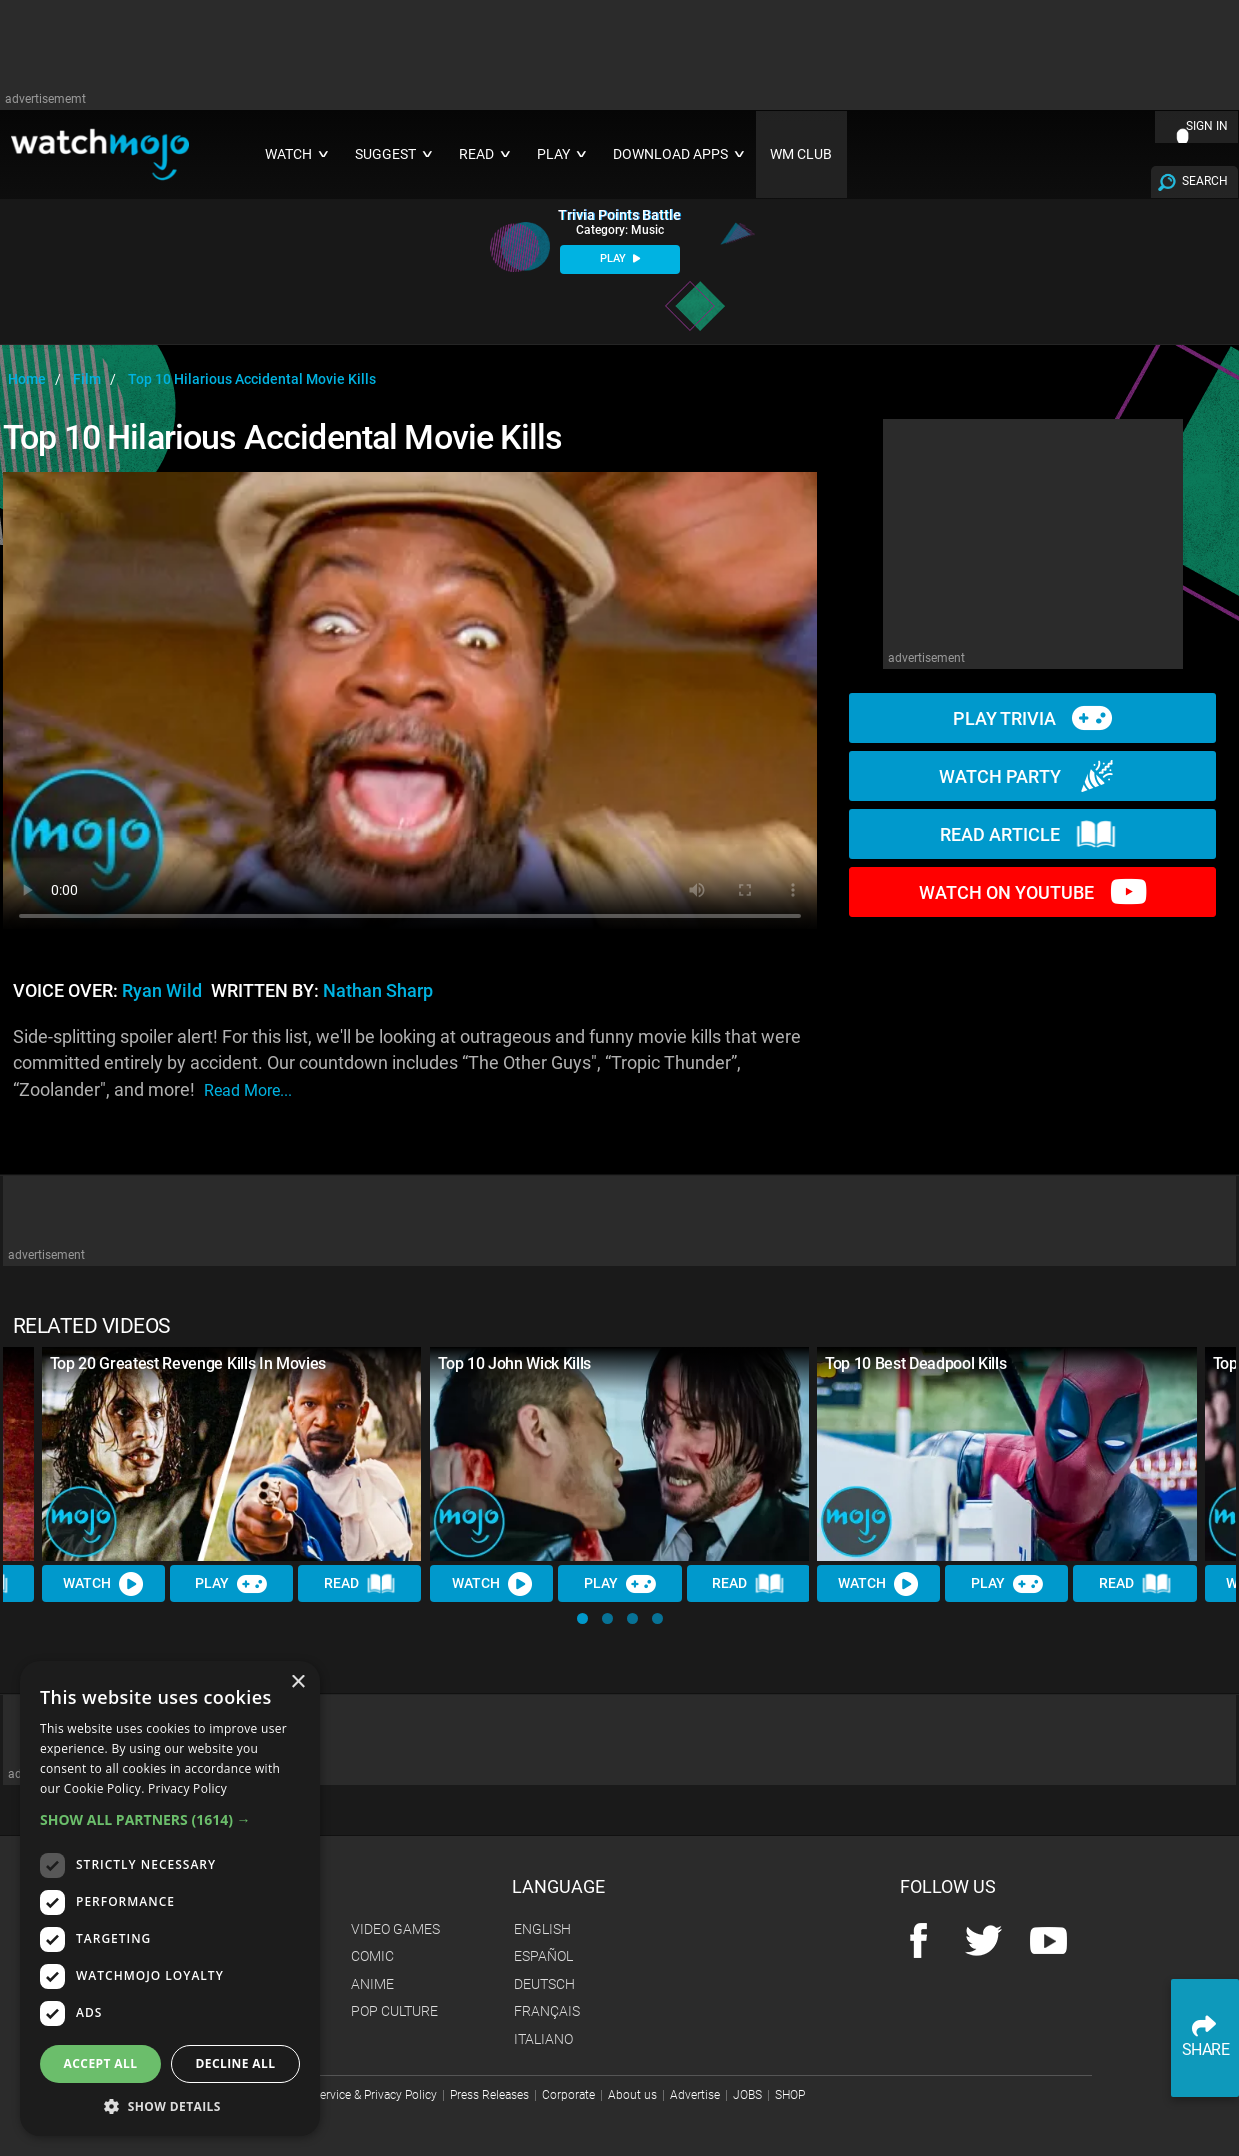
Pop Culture (394, 2011)
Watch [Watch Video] (104, 1583)
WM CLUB (801, 154)
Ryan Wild (162, 991)
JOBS (747, 2095)
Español (543, 1956)
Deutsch (544, 1984)
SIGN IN (1207, 126)
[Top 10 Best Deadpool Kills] (1007, 1454)
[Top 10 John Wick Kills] (620, 1454)
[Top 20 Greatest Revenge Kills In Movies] (232, 1454)
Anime (372, 1984)
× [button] (297, 1682)
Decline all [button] (236, 2063)
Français (547, 2011)
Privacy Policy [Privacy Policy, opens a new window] (187, 1788)
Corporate (568, 2095)
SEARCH (1205, 181)
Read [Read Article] (360, 1584)
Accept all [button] (101, 2063)
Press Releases (489, 2095)
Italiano (543, 2039)
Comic (372, 1956)
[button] (582, 1618)
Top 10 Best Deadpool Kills (916, 1363)
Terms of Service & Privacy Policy (350, 2095)
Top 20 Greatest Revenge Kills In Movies (188, 1363)
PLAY (620, 258)
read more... (248, 1090)
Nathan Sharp (378, 991)
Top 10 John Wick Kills (514, 1363)
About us (632, 2095)
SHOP (790, 2095)
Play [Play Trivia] (232, 1583)
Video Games (395, 1929)
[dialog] (170, 1898)
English (542, 1929)
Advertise (695, 2095)
